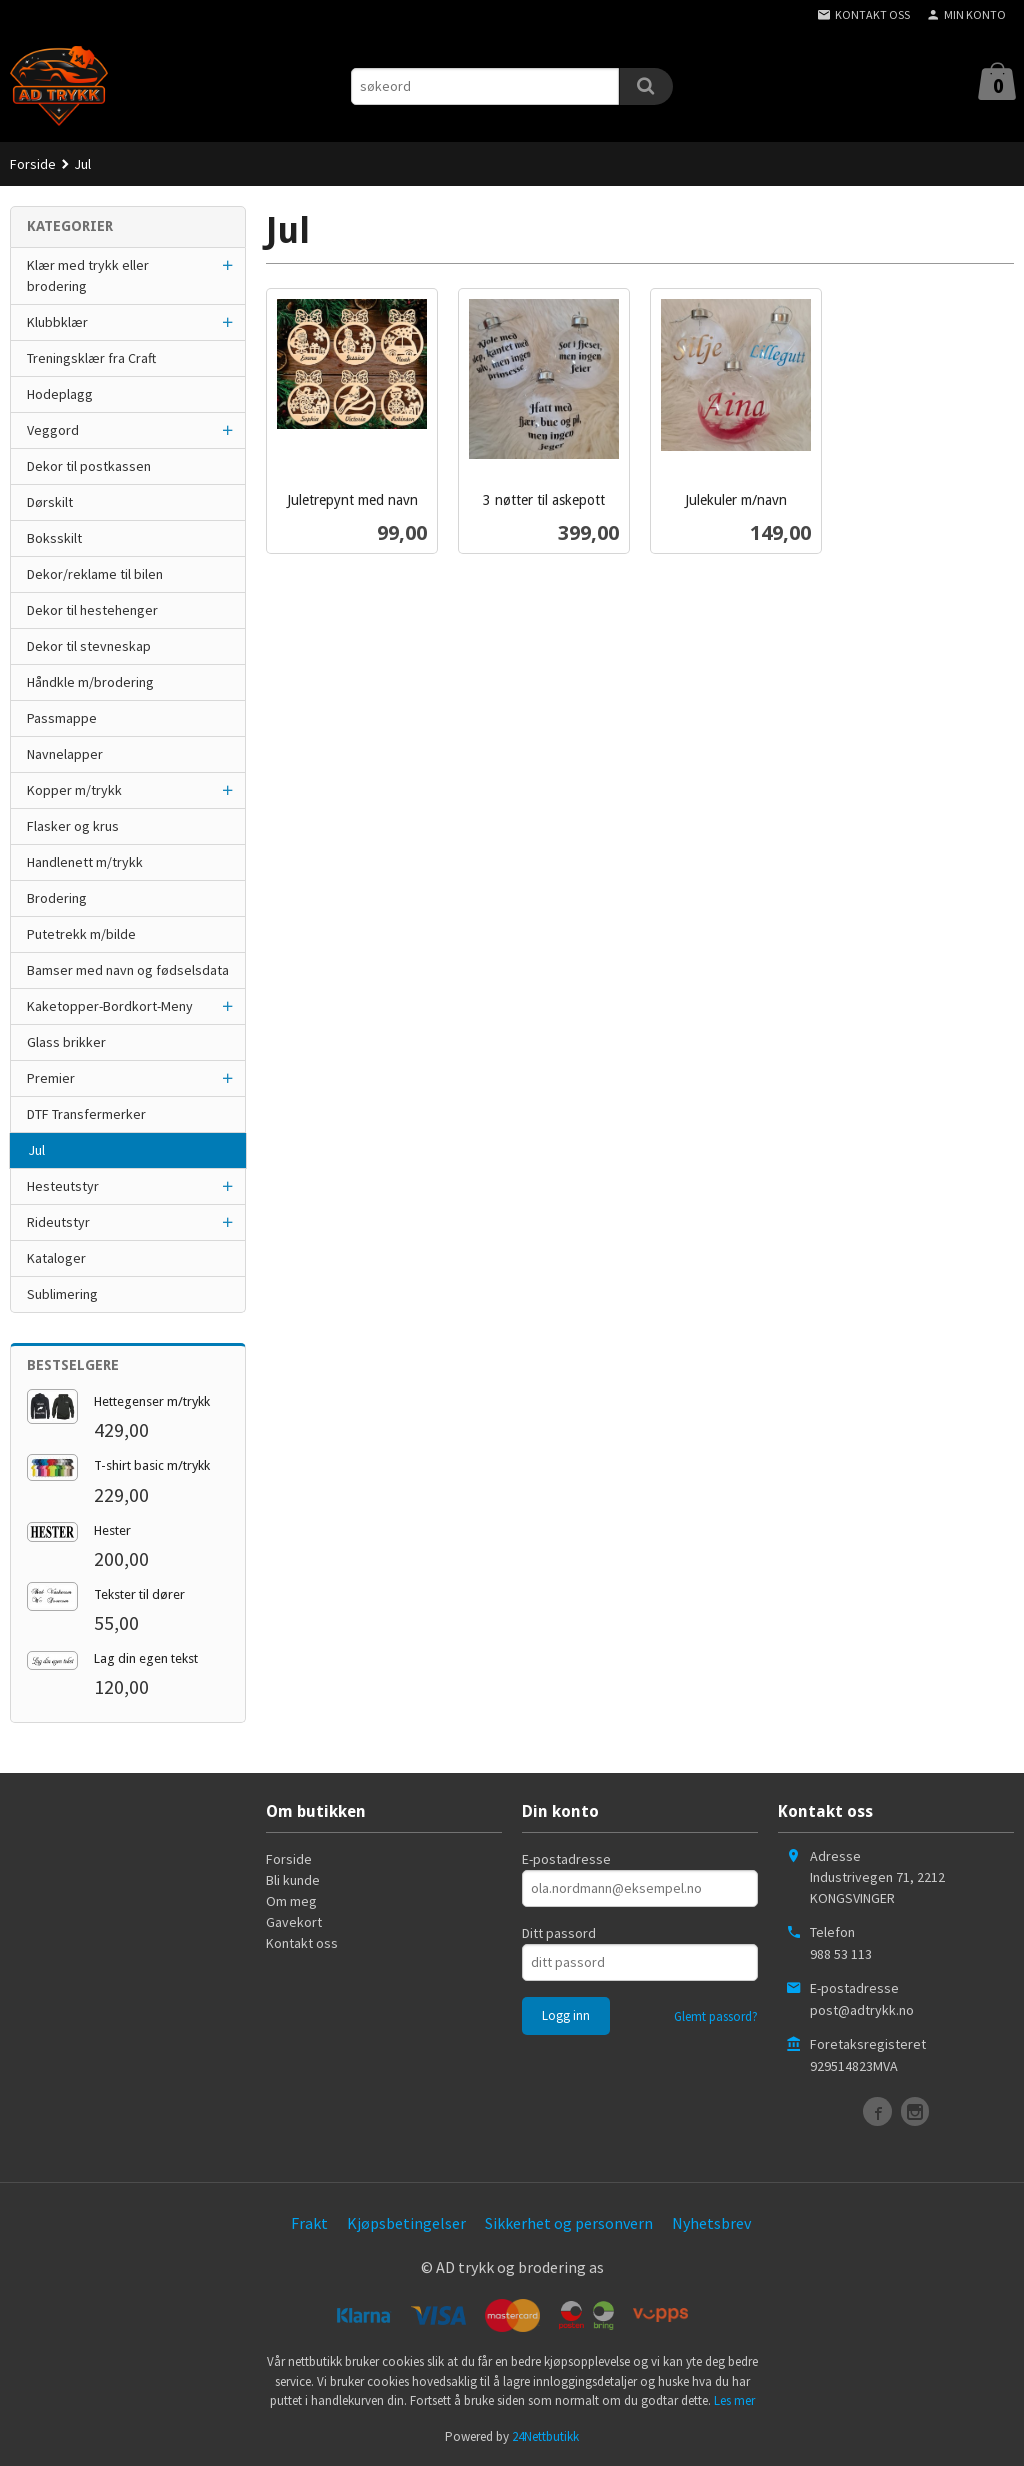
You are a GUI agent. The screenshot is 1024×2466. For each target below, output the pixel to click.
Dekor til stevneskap (89, 646)
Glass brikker (66, 1042)
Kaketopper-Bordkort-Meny (110, 1006)
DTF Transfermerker (86, 1114)
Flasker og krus (73, 826)
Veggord (53, 430)
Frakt (309, 2223)
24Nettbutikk (545, 2436)
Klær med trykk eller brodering (88, 275)
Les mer (734, 2400)
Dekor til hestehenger (92, 610)
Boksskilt (54, 538)
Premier (51, 1078)
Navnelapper (65, 754)
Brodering (57, 898)
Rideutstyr (58, 1222)
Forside (33, 164)
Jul (36, 1150)
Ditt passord (559, 1933)
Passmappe (62, 718)
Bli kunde (293, 1880)
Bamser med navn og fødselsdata (128, 970)
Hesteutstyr (63, 1186)
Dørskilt (50, 502)
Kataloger (56, 1258)
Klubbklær (57, 322)
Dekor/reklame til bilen (95, 574)
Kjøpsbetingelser (406, 2223)
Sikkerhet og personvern (569, 2223)
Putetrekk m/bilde (81, 934)
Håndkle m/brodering (90, 682)
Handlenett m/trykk (85, 862)
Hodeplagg (60, 394)
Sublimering (62, 1294)
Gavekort (294, 1922)
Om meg (291, 1901)
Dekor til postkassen (89, 466)
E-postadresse (566, 1859)
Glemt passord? (716, 2016)
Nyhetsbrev (711, 2223)
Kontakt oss (302, 1943)
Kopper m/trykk (74, 790)
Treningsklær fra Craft (91, 358)
